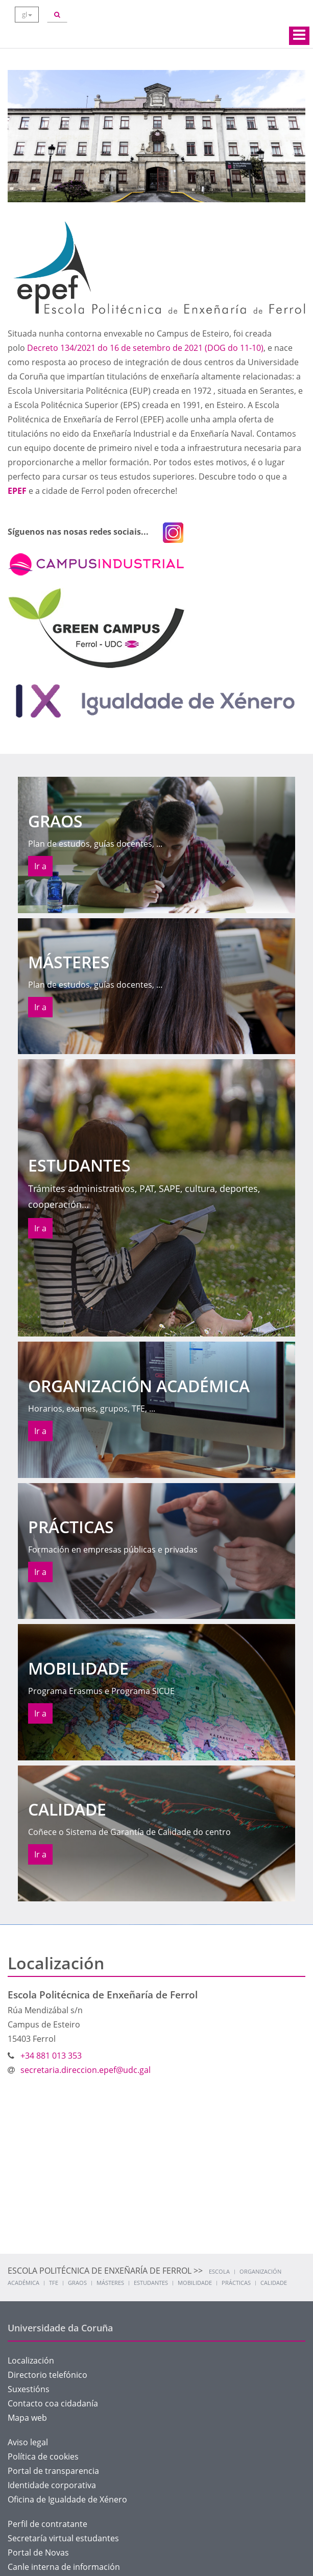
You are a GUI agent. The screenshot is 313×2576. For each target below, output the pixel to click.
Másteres (110, 2282)
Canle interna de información (64, 2566)
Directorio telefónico (47, 2374)
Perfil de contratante (47, 2524)
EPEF (17, 490)
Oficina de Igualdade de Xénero (67, 2499)
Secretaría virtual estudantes (63, 2538)
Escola (219, 2271)
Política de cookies (43, 2456)
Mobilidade (195, 2282)
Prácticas (236, 2282)
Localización (31, 2360)
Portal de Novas (38, 2552)
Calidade (273, 2282)
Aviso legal (28, 2442)
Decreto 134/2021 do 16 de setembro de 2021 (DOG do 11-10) (145, 347)
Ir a (40, 866)
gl (27, 14)
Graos (77, 2282)
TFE (53, 2282)
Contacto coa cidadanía (53, 2403)
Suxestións (29, 2389)
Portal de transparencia (53, 2470)
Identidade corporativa (52, 2485)
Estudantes (151, 2282)
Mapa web (27, 2417)
